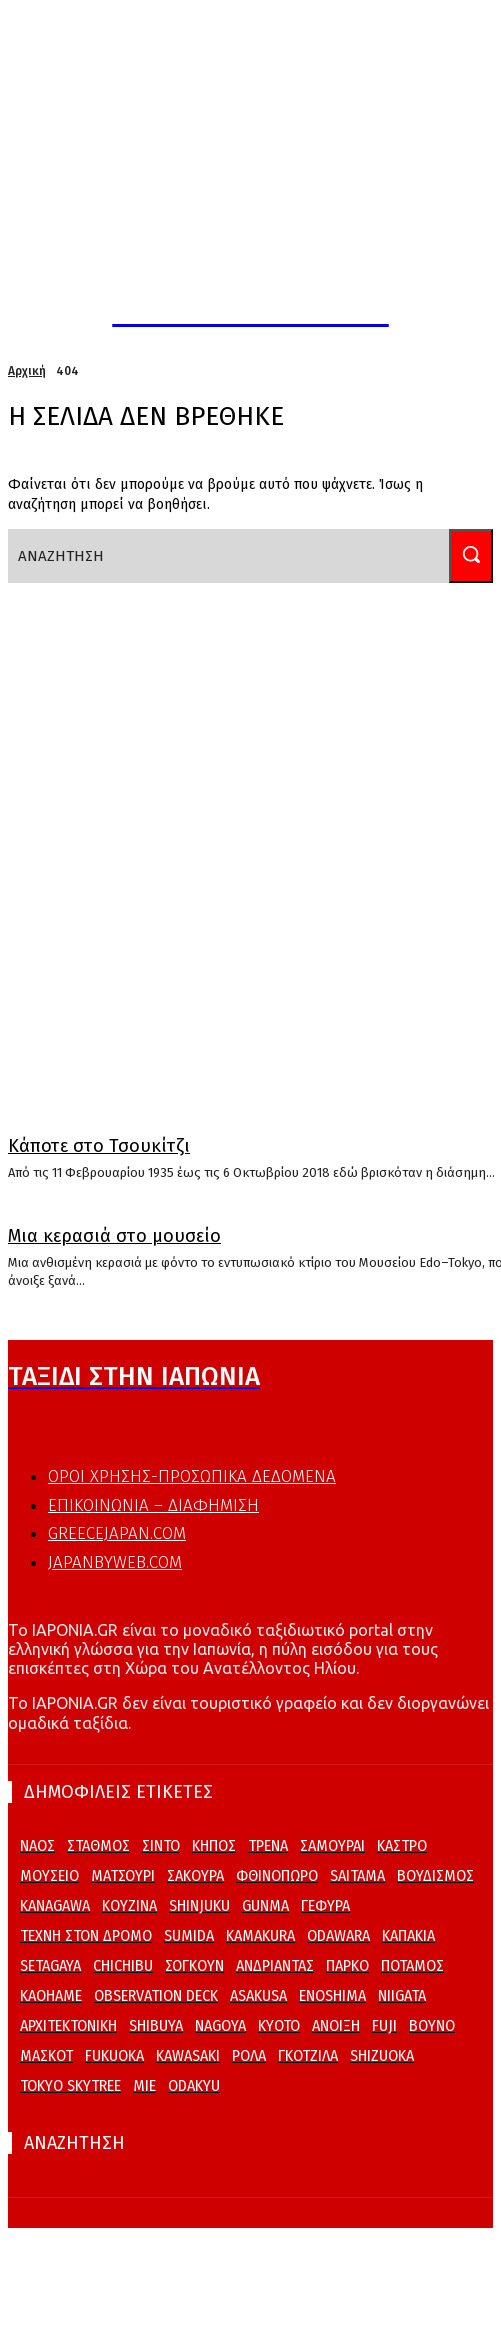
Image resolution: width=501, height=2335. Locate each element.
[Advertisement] (232, 840)
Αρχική (27, 371)
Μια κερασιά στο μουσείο (114, 1236)
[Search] (471, 556)
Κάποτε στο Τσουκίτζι (99, 1146)
